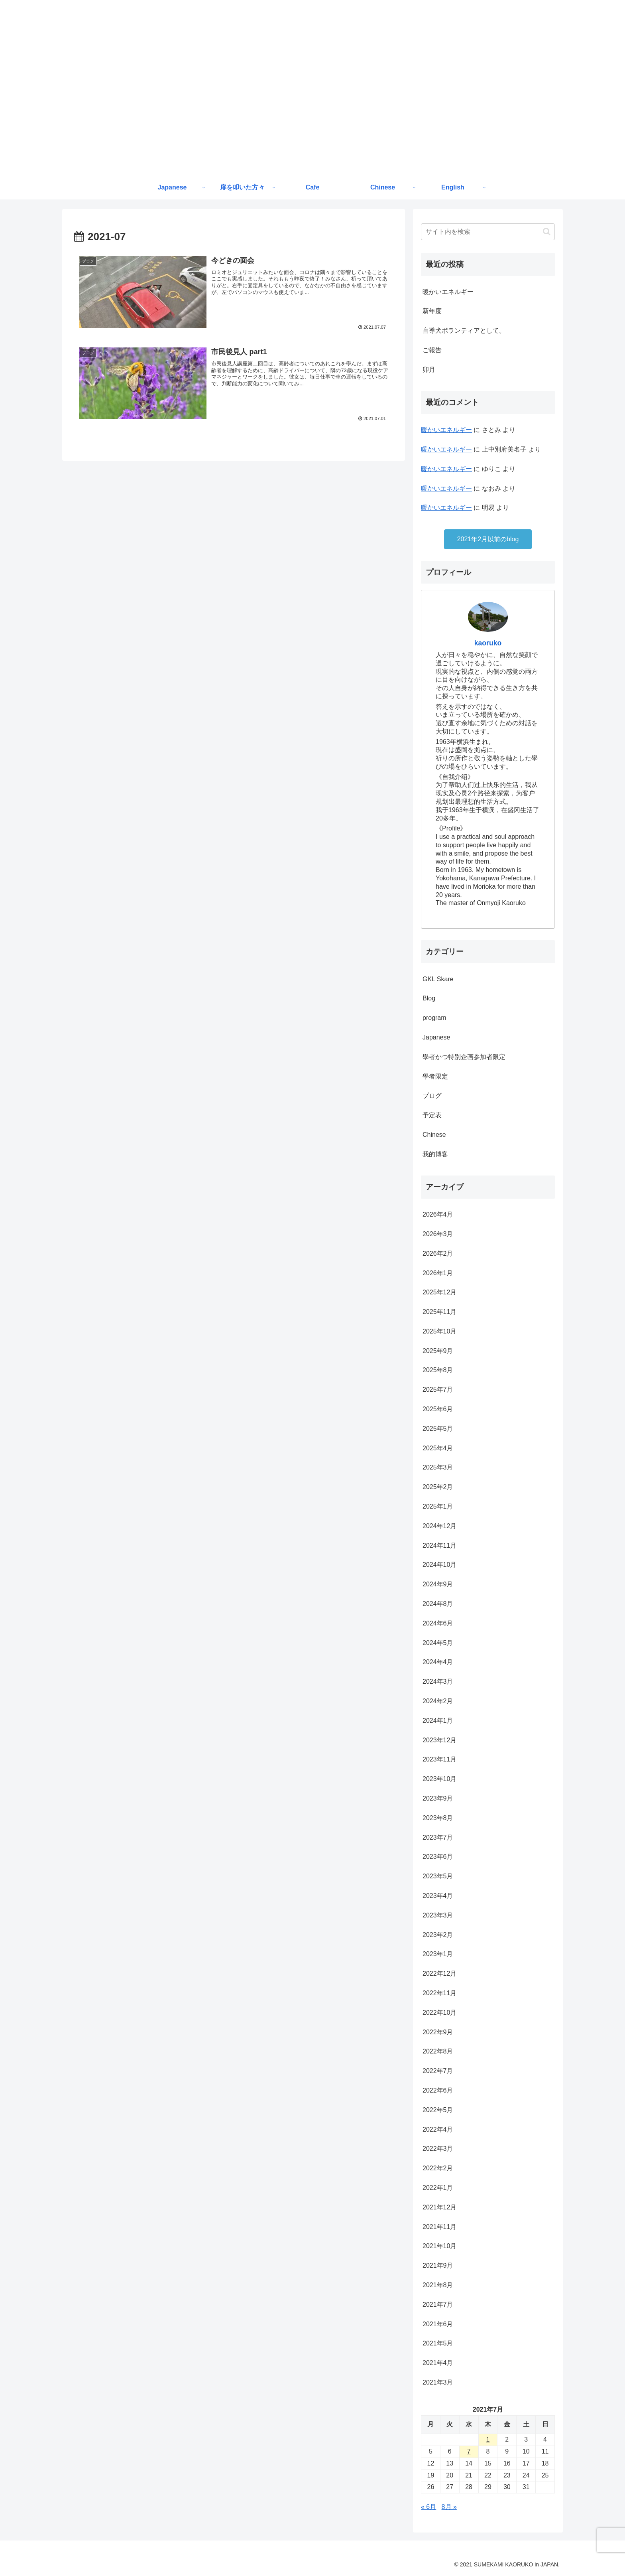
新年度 (432, 311)
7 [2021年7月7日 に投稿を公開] (469, 2451)
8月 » (449, 2506)
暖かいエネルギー (448, 291)
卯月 (429, 369)
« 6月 (428, 2506)
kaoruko (487, 643)
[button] (547, 231)
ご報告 (432, 350)
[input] (488, 231)
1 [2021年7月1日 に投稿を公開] (488, 2439)
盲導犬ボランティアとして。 (464, 330)
